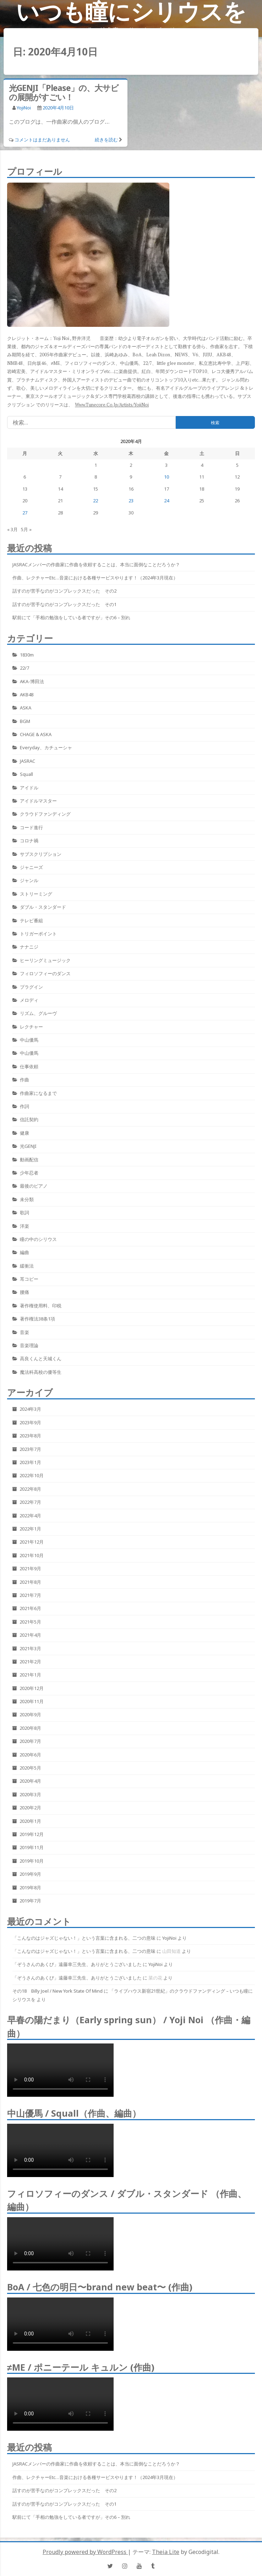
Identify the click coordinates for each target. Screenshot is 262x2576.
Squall (26, 774)
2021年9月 (30, 1568)
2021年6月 (30, 1608)
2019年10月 (32, 1861)
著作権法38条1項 (37, 1319)
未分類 (27, 1199)
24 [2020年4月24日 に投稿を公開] (166, 500)
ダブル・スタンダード (43, 907)
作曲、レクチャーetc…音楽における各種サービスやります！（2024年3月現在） (95, 577)
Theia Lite (165, 2552)
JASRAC (27, 761)
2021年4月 (30, 1635)
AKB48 (26, 694)
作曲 (24, 1079)
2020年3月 (30, 1794)
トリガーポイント (38, 933)
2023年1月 (30, 1462)
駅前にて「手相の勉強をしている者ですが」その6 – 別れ (71, 617)
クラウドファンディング (45, 814)
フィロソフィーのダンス (45, 973)
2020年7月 (30, 1741)
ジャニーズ (31, 867)
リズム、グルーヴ (38, 1013)
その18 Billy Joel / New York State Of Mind (57, 1991)
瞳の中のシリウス (38, 1239)
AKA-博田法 (32, 681)
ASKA (25, 707)
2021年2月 (30, 1661)
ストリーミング (36, 894)
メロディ (29, 1000)
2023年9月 (30, 1422)
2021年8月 (30, 1582)
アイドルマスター (38, 801)
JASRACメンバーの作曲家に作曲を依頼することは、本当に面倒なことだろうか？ (96, 564)
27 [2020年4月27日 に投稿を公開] (24, 512)
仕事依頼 (29, 1066)
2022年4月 (30, 1515)
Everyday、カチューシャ (46, 747)
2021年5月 (30, 1622)
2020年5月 (30, 1768)
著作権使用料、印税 (40, 1305)
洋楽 (24, 1226)
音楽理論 (29, 1345)
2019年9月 (30, 1874)
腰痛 (24, 1292)
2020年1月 (30, 1821)
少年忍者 (29, 1173)
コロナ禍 (29, 840)
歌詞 (24, 1212)
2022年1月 (30, 1528)
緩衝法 (27, 1266)
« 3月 (12, 529)
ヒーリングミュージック (45, 960)
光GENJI (28, 1146)
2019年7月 (30, 1900)
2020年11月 (32, 1701)
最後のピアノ (34, 1186)
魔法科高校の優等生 (40, 1372)
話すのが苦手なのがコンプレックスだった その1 (64, 604)
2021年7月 (30, 1595)
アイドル (29, 787)
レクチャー (31, 1027)
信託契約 (29, 1119)
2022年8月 (30, 1489)
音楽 (24, 1332)
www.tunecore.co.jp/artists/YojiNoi (112, 404)
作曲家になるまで (38, 1093)
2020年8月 (30, 1728)
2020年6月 (30, 1754)
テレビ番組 (31, 920)
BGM (25, 721)
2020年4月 (30, 1781)
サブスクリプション (40, 854)
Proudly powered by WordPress (85, 2552)
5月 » (26, 529)
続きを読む (106, 139)
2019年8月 (30, 1887)
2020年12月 (32, 1688)
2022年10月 (32, 1475)
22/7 (24, 668)
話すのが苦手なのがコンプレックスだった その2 (64, 591)
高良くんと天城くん (40, 1358)
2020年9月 (30, 1714)
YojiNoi (24, 107)
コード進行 (31, 827)
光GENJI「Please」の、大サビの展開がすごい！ (64, 92)
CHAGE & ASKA (35, 734)
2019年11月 (32, 1847)
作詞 (24, 1106)
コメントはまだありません (42, 139)
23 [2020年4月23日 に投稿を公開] (131, 500)
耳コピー (29, 1279)
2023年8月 (30, 1435)
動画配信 (29, 1159)
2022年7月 (30, 1502)
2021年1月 (30, 1675)
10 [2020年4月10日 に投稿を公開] (166, 477)
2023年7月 (30, 1449)
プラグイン (31, 987)
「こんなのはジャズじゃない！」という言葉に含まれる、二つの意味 (83, 1938)
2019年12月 (32, 1834)
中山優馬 (29, 1040)
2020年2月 (30, 1807)
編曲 (24, 1252)
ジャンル (29, 880)
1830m (27, 655)
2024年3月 (30, 1409)
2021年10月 (32, 1555)
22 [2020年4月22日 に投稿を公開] (95, 500)
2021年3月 (30, 1648)
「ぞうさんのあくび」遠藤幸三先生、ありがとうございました (77, 1964)
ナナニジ (29, 947)
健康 (24, 1133)
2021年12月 (32, 1542)
